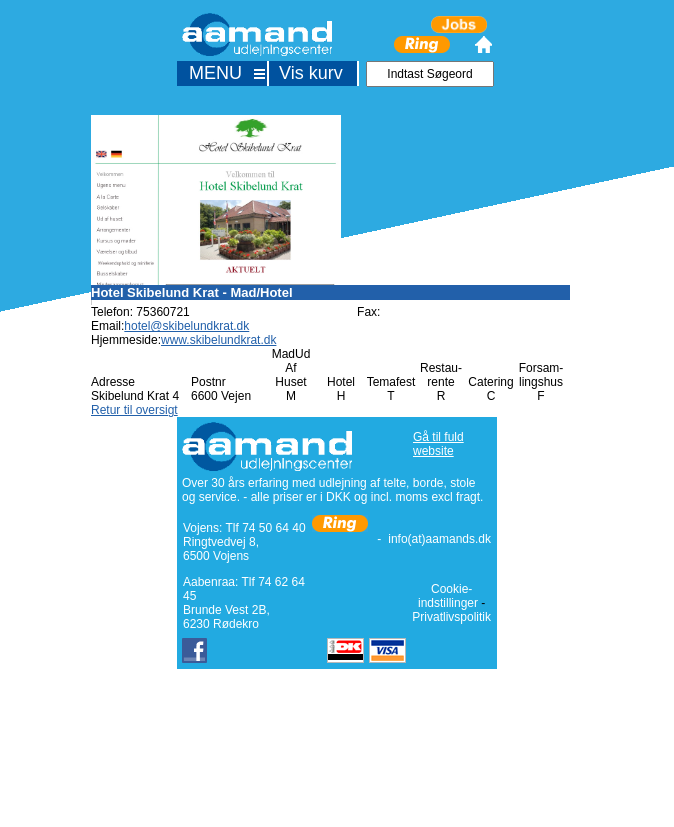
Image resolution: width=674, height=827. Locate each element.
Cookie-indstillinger (448, 596)
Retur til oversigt (134, 410)
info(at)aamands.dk (439, 539)
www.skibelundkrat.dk (218, 340)
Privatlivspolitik (451, 617)
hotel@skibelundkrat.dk (186, 326)
